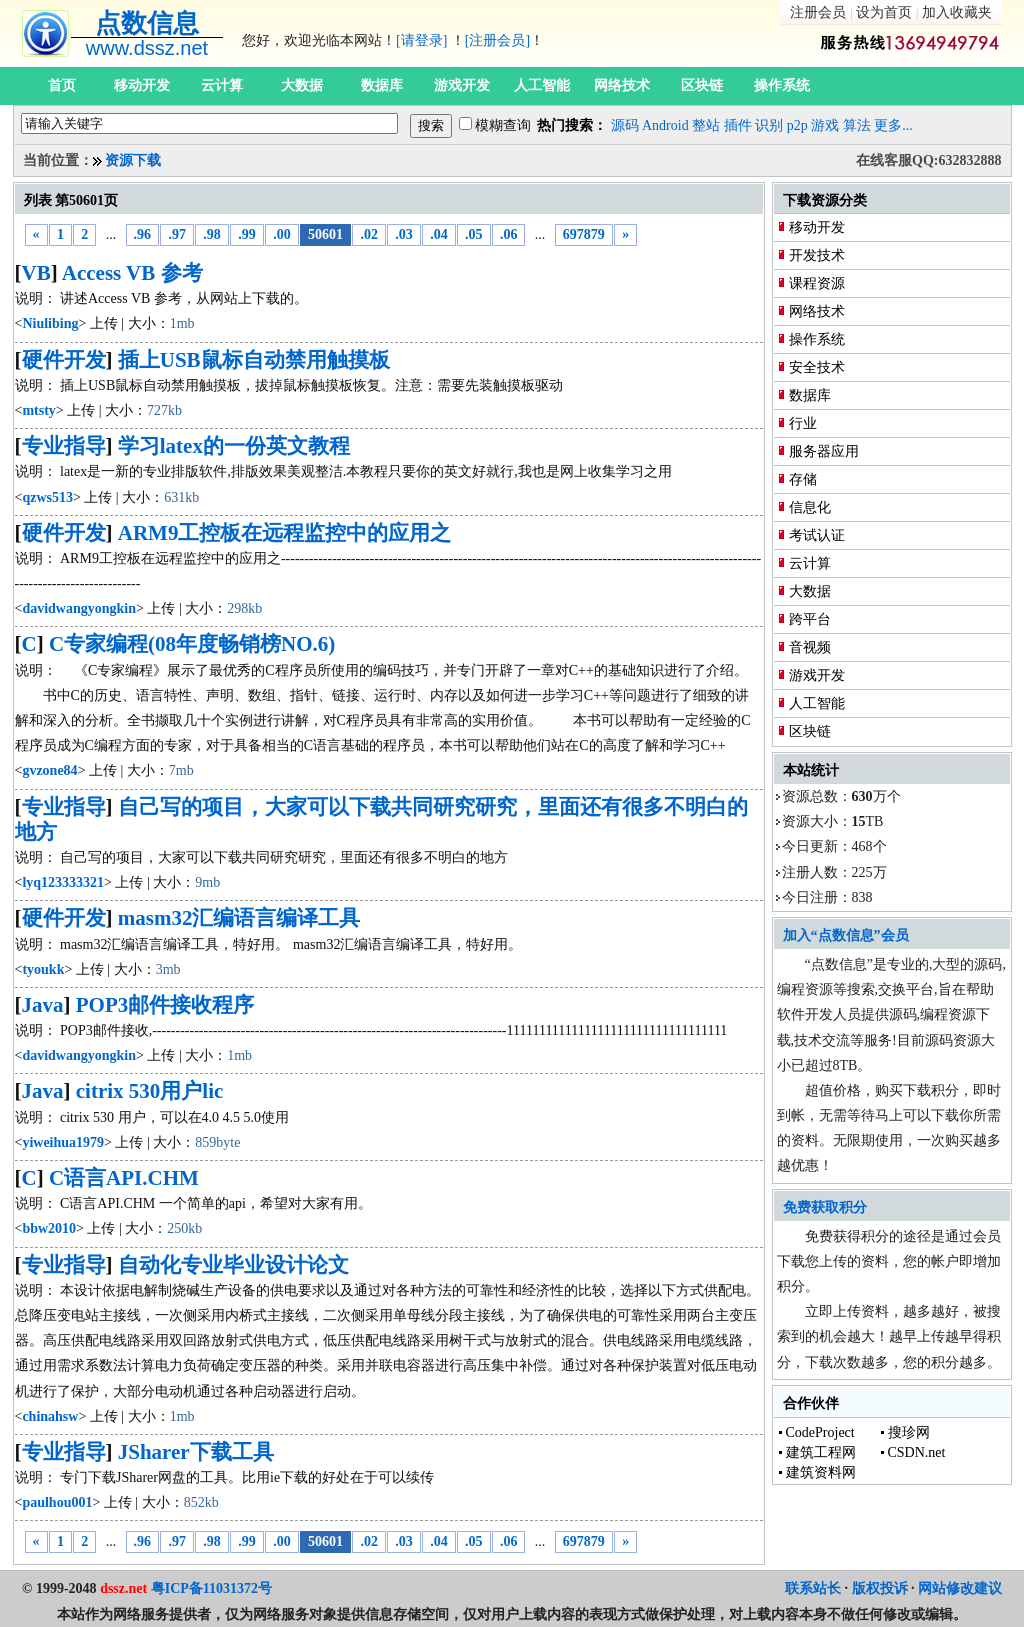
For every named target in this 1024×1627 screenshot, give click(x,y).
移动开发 (142, 85)
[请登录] (421, 40)
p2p (797, 125)
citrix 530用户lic (150, 1091)
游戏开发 (462, 85)
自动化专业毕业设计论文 (233, 1265)
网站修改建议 (960, 1588)
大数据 (302, 85)
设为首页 (884, 12)
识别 (769, 125)
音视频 (810, 647)
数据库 (382, 85)
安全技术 (817, 367)
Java (43, 1005)
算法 (857, 125)
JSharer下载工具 (196, 1452)
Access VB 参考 (132, 273)
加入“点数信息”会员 (846, 935)
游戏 (825, 125)
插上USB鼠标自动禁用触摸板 (254, 360)
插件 (738, 125)
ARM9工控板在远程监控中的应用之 (285, 533)
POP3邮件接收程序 (165, 1005)
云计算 (222, 85)
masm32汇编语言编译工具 (239, 918)
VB (36, 273)
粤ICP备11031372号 (211, 1588)
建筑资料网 (821, 1472)
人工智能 (542, 85)
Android (665, 125)
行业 (803, 423)
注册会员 (818, 12)
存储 (803, 479)
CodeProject (820, 1432)
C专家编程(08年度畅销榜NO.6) (192, 644)
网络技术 (622, 85)
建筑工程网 (821, 1452)
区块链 (702, 85)
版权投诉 (880, 1588)
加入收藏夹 (957, 12)
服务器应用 (824, 451)
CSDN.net (917, 1452)
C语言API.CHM (124, 1178)
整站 (706, 125)
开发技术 (817, 255)
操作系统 (782, 85)
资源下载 (133, 160)
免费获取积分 (825, 1207)
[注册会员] (497, 40)
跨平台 (810, 619)
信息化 (810, 507)
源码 (625, 125)
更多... (893, 125)
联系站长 (813, 1588)
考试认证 (817, 535)
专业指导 (64, 446)
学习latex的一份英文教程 (234, 446)
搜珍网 (909, 1432)
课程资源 (817, 283)
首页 (62, 85)
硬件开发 (64, 360)
